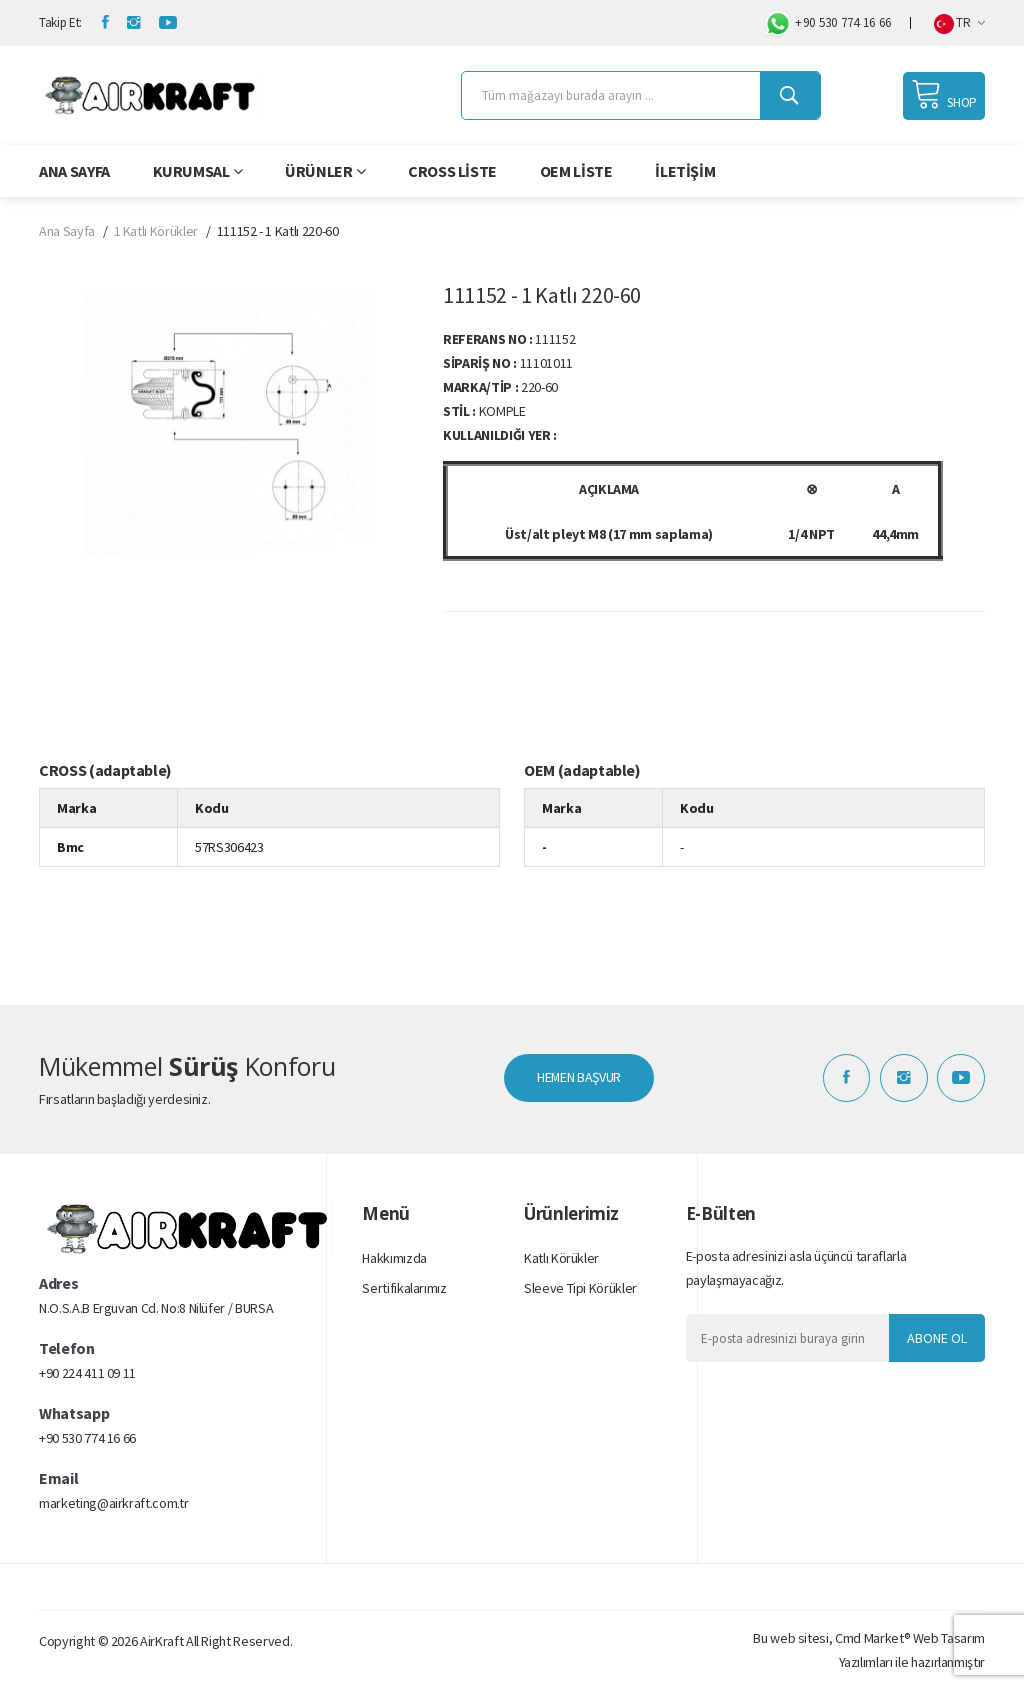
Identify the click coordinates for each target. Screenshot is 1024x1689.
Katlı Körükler (561, 1259)
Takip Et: (60, 22)
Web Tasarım (949, 1638)
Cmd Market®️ (872, 1638)
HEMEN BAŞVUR (578, 1078)
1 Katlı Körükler (156, 231)
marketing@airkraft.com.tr (113, 1504)
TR (959, 24)
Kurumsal (198, 171)
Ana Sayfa (74, 171)
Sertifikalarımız (404, 1289)
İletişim (685, 171)
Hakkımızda (394, 1259)
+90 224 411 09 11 (87, 1374)
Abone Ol (937, 1338)
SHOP (944, 94)
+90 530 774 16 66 (827, 24)
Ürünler (325, 171)
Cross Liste (452, 171)
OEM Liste (576, 171)
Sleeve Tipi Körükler (580, 1289)
